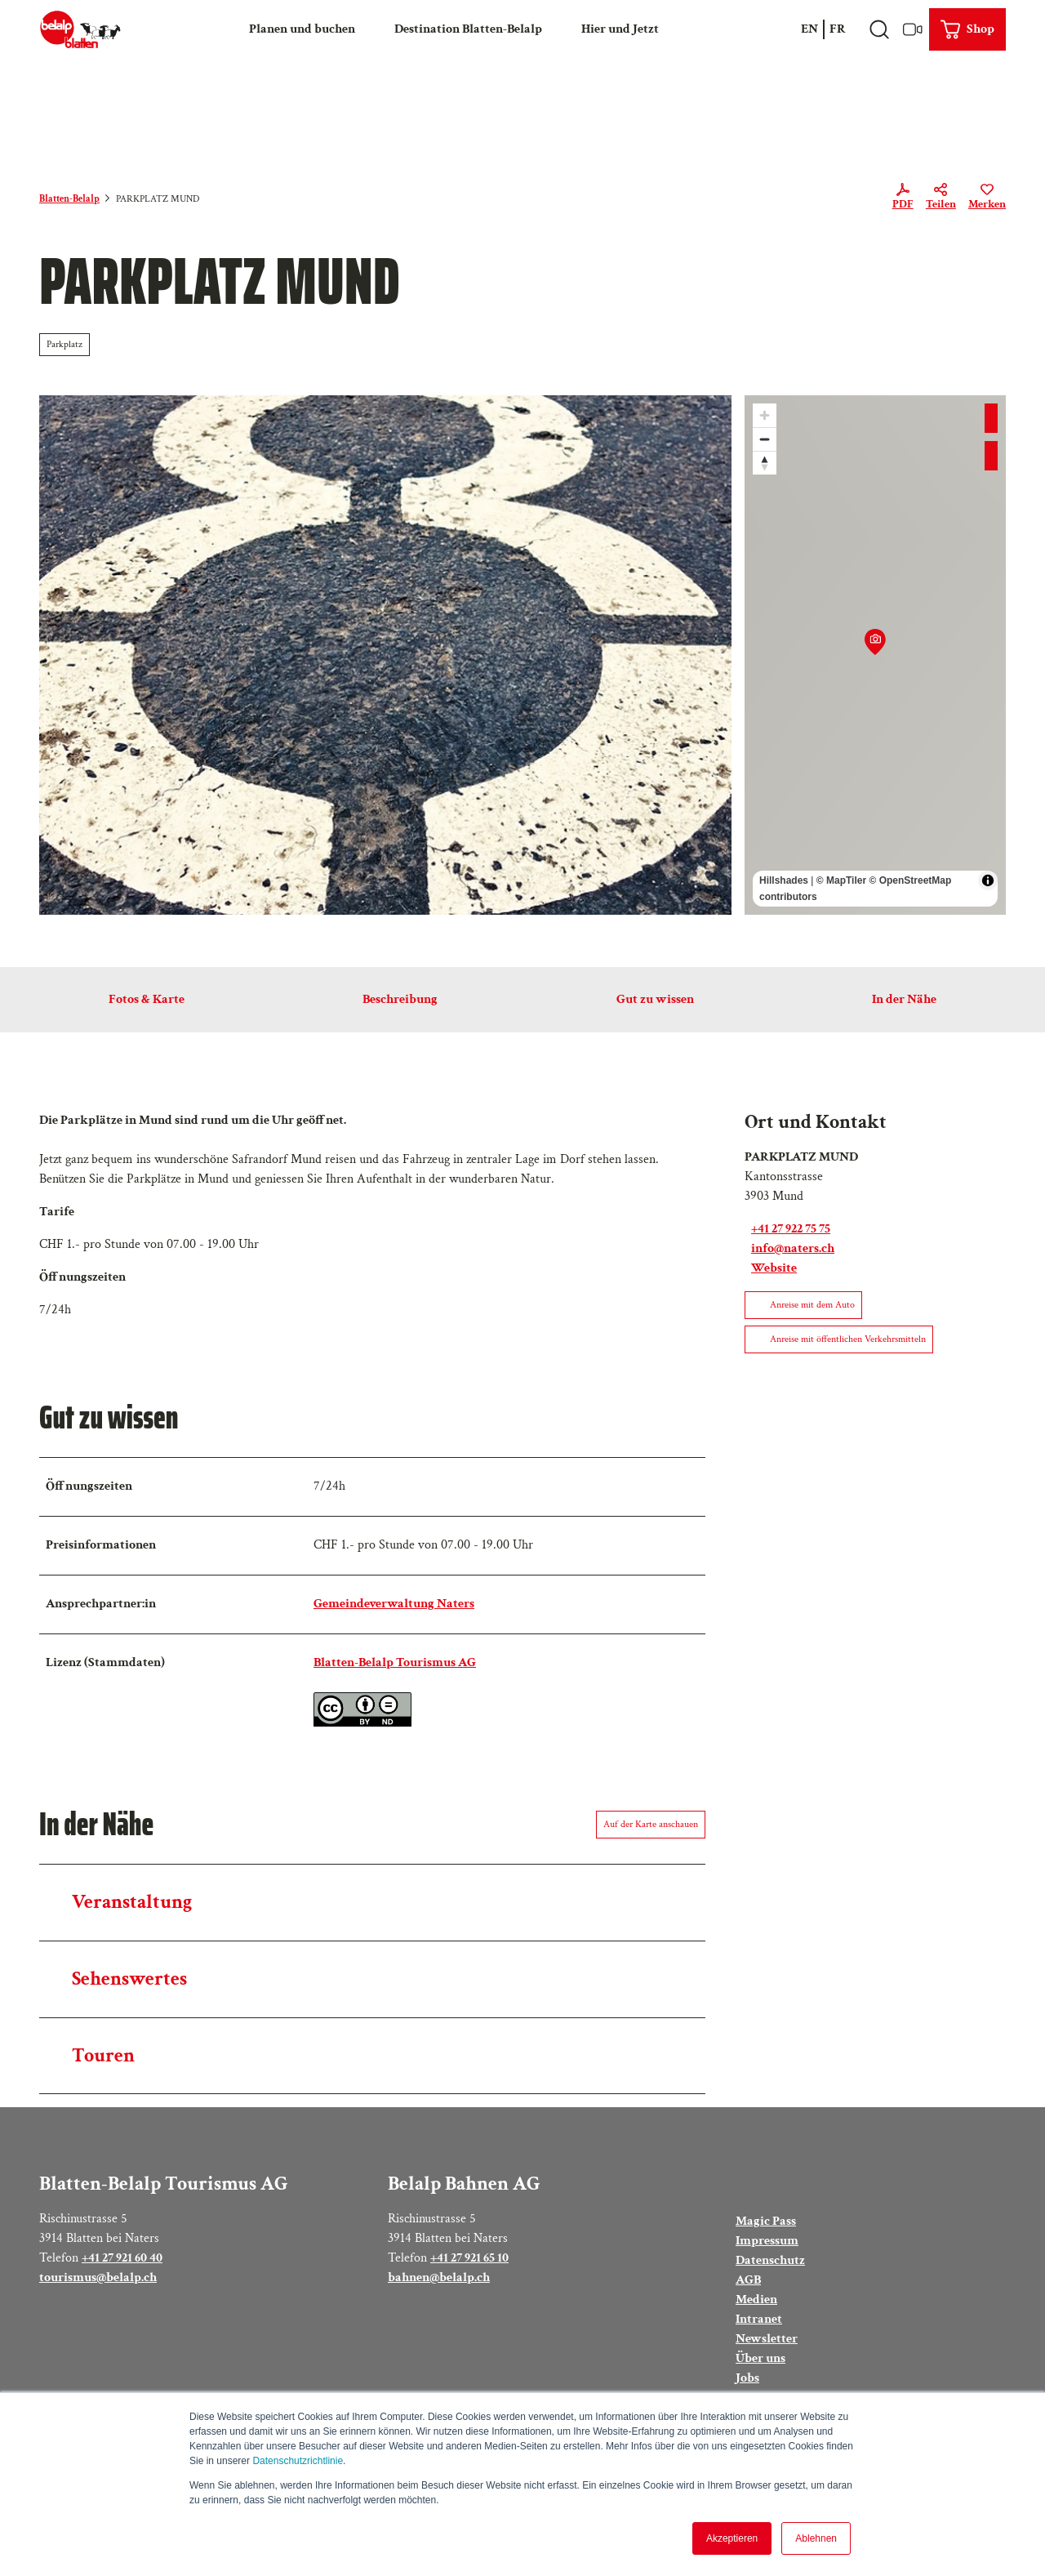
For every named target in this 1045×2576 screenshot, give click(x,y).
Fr (837, 29)
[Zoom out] (764, 439)
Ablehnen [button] (816, 2538)
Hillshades (783, 880)
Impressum (767, 2240)
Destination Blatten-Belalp (468, 29)
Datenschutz (770, 2260)
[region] (875, 655)
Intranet (759, 2319)
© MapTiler (841, 880)
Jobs (747, 2378)
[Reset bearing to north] (764, 463)
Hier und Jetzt (620, 29)
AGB (748, 2280)
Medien (756, 2299)
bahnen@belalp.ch (439, 2277)
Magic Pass (766, 2221)
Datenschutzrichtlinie (297, 2461)
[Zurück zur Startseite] (80, 29)
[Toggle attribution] (988, 880)
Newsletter (767, 2338)
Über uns (760, 2358)
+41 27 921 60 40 (122, 2257)
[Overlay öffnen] (879, 29)
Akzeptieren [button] (732, 2538)
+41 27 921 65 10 (469, 2257)
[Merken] (987, 199)
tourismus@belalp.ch (98, 2277)
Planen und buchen (302, 29)
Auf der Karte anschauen (650, 1824)
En (809, 29)
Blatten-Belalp (69, 199)
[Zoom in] (764, 415)
